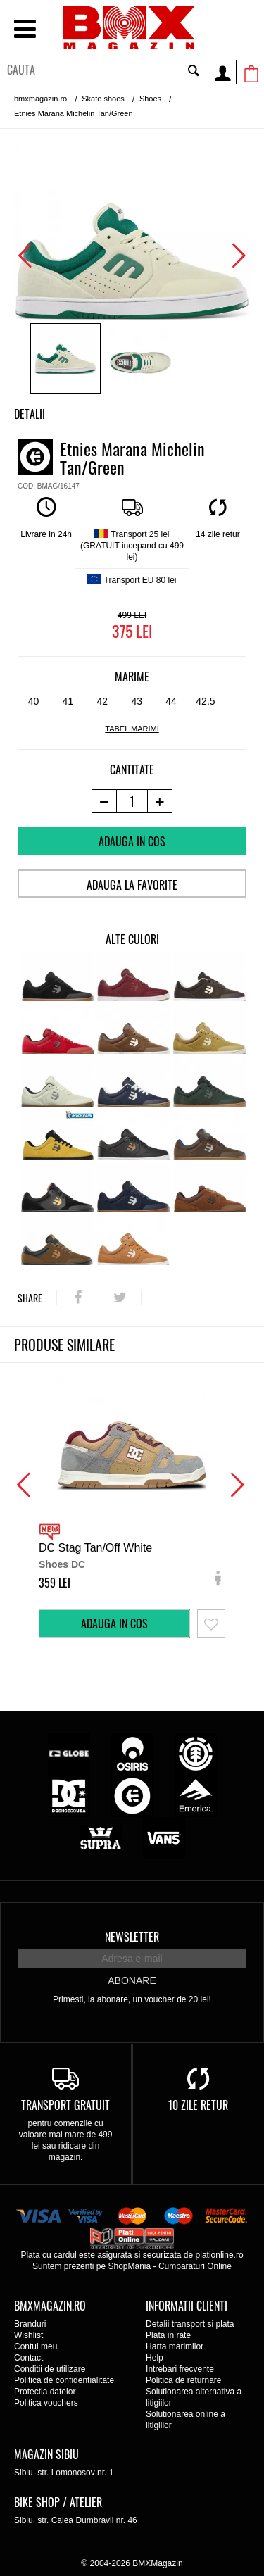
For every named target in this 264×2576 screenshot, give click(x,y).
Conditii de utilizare (49, 2369)
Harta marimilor (174, 2346)
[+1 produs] (160, 801)
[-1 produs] (104, 801)
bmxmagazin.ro (40, 98)
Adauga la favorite (132, 885)
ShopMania (129, 2266)
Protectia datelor (44, 2391)
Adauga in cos (132, 841)
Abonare (132, 1980)
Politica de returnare (183, 2380)
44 (171, 701)
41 (68, 701)
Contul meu (35, 2346)
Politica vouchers (46, 2403)
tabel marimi (131, 728)
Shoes (150, 98)
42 (102, 701)
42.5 (205, 701)
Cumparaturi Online (195, 2266)
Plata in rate (168, 2335)
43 (136, 701)
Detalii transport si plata (190, 2324)
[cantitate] (132, 801)
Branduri (30, 2324)
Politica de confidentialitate (64, 2380)
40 (33, 701)
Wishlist (28, 2335)
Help (154, 2358)
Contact (28, 2358)
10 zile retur (198, 2105)
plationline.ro (220, 2255)
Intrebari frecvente (180, 2369)
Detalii (29, 414)
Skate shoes (103, 98)
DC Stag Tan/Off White (95, 1548)
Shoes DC (62, 1564)
